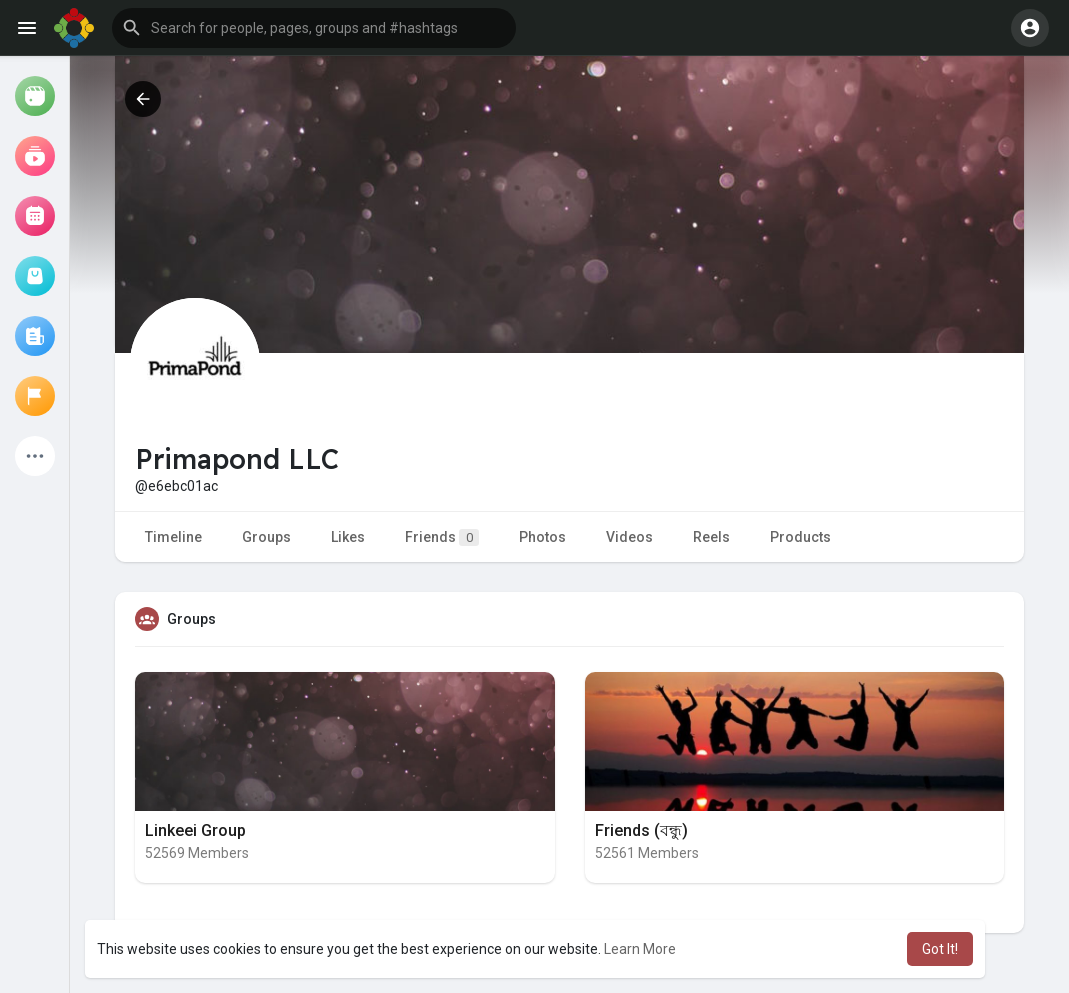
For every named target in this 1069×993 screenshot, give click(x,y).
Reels (711, 537)
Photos (542, 537)
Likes (348, 537)
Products (800, 537)
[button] (314, 28)
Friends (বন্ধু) (641, 830)
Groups (266, 537)
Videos (629, 537)
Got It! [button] (940, 949)
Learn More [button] (640, 949)
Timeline (173, 537)
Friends (442, 537)
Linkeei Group (195, 830)
